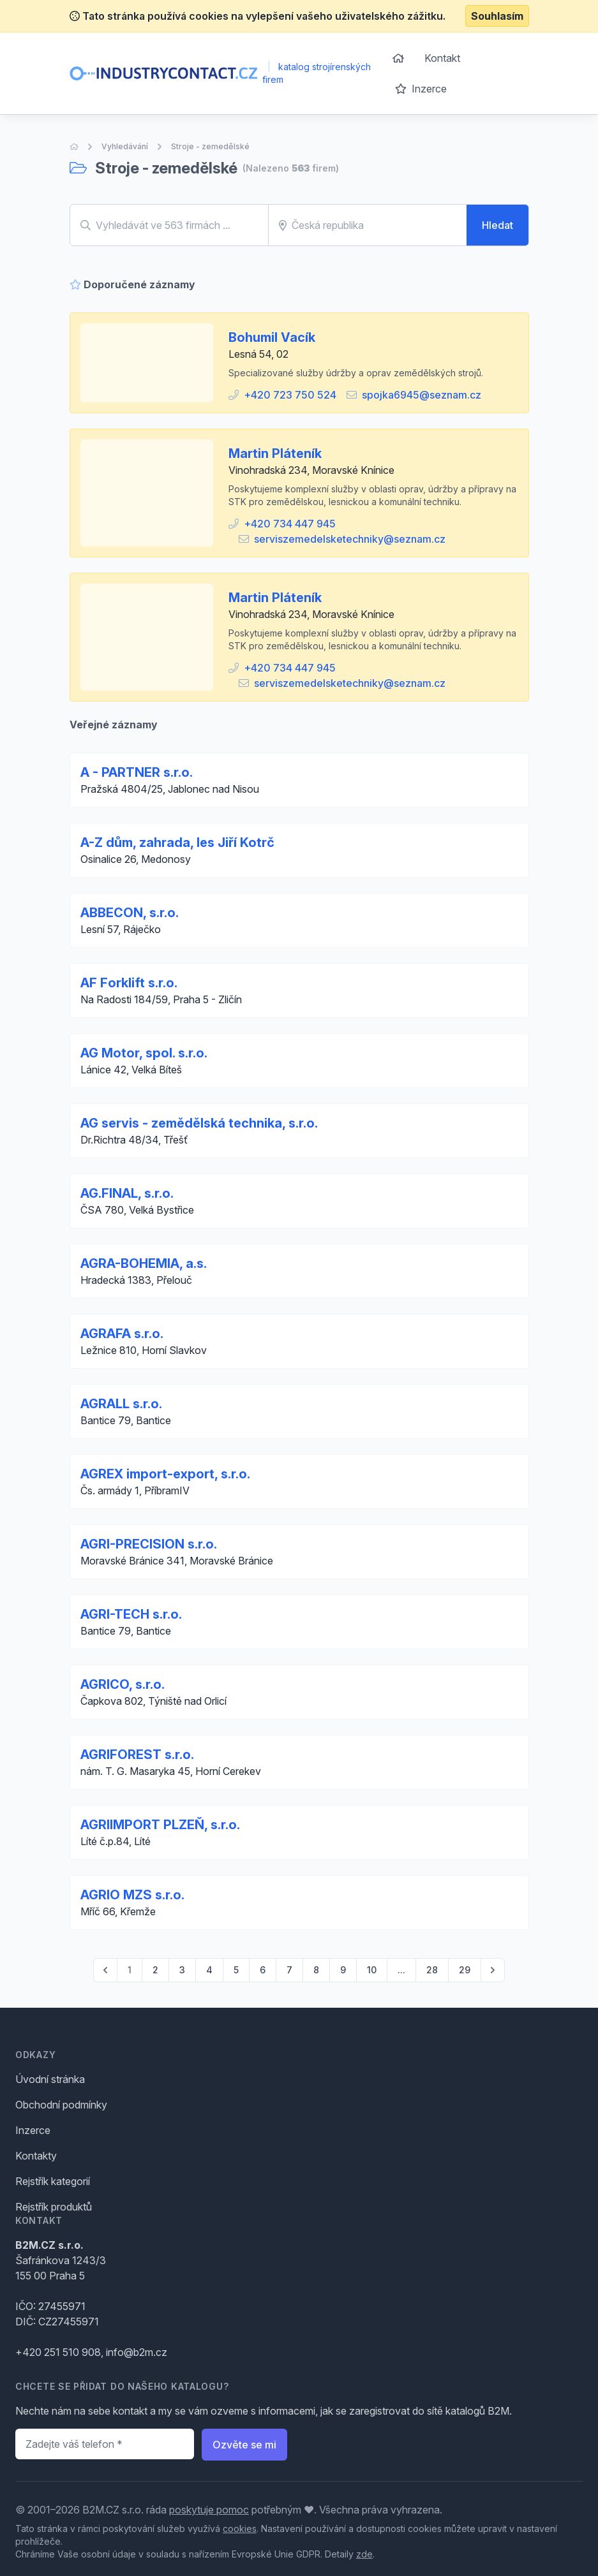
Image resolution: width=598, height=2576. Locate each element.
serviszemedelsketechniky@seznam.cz (349, 539)
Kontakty (36, 2155)
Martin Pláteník (275, 453)
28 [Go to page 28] (432, 1969)
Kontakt (442, 58)
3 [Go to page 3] (182, 1969)
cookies (240, 2528)
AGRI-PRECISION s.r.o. (148, 1544)
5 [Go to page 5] (236, 1969)
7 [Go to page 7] (289, 1969)
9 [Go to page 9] (343, 1969)
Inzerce (421, 88)
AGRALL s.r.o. (121, 1403)
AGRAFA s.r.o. (121, 1333)
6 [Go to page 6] (262, 1969)
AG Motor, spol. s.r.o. (143, 1053)
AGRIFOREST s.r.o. (137, 1754)
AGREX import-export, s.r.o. (165, 1474)
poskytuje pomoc (209, 2509)
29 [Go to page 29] (464, 1969)
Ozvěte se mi (244, 2444)
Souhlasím (497, 16)
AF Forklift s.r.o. (128, 982)
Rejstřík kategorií (52, 2181)
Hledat (497, 225)
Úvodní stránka (50, 2079)
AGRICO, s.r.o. (122, 1684)
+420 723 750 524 (290, 394)
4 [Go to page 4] (209, 1969)
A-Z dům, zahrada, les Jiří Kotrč (177, 842)
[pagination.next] (493, 1970)
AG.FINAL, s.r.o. (127, 1193)
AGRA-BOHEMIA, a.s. (143, 1263)
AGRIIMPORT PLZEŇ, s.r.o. (160, 1824)
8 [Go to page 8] (316, 1969)
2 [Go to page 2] (155, 1969)
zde (364, 2554)
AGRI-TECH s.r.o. (131, 1614)
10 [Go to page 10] (372, 1969)
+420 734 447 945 (290, 523)
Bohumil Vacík (271, 337)
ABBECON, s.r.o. (129, 912)
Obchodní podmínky (61, 2104)
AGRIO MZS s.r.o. (132, 1895)
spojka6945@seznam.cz (421, 394)
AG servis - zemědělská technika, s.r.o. (199, 1123)
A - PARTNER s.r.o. (136, 772)
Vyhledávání (124, 146)
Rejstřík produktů (53, 2206)
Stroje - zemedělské (210, 146)
